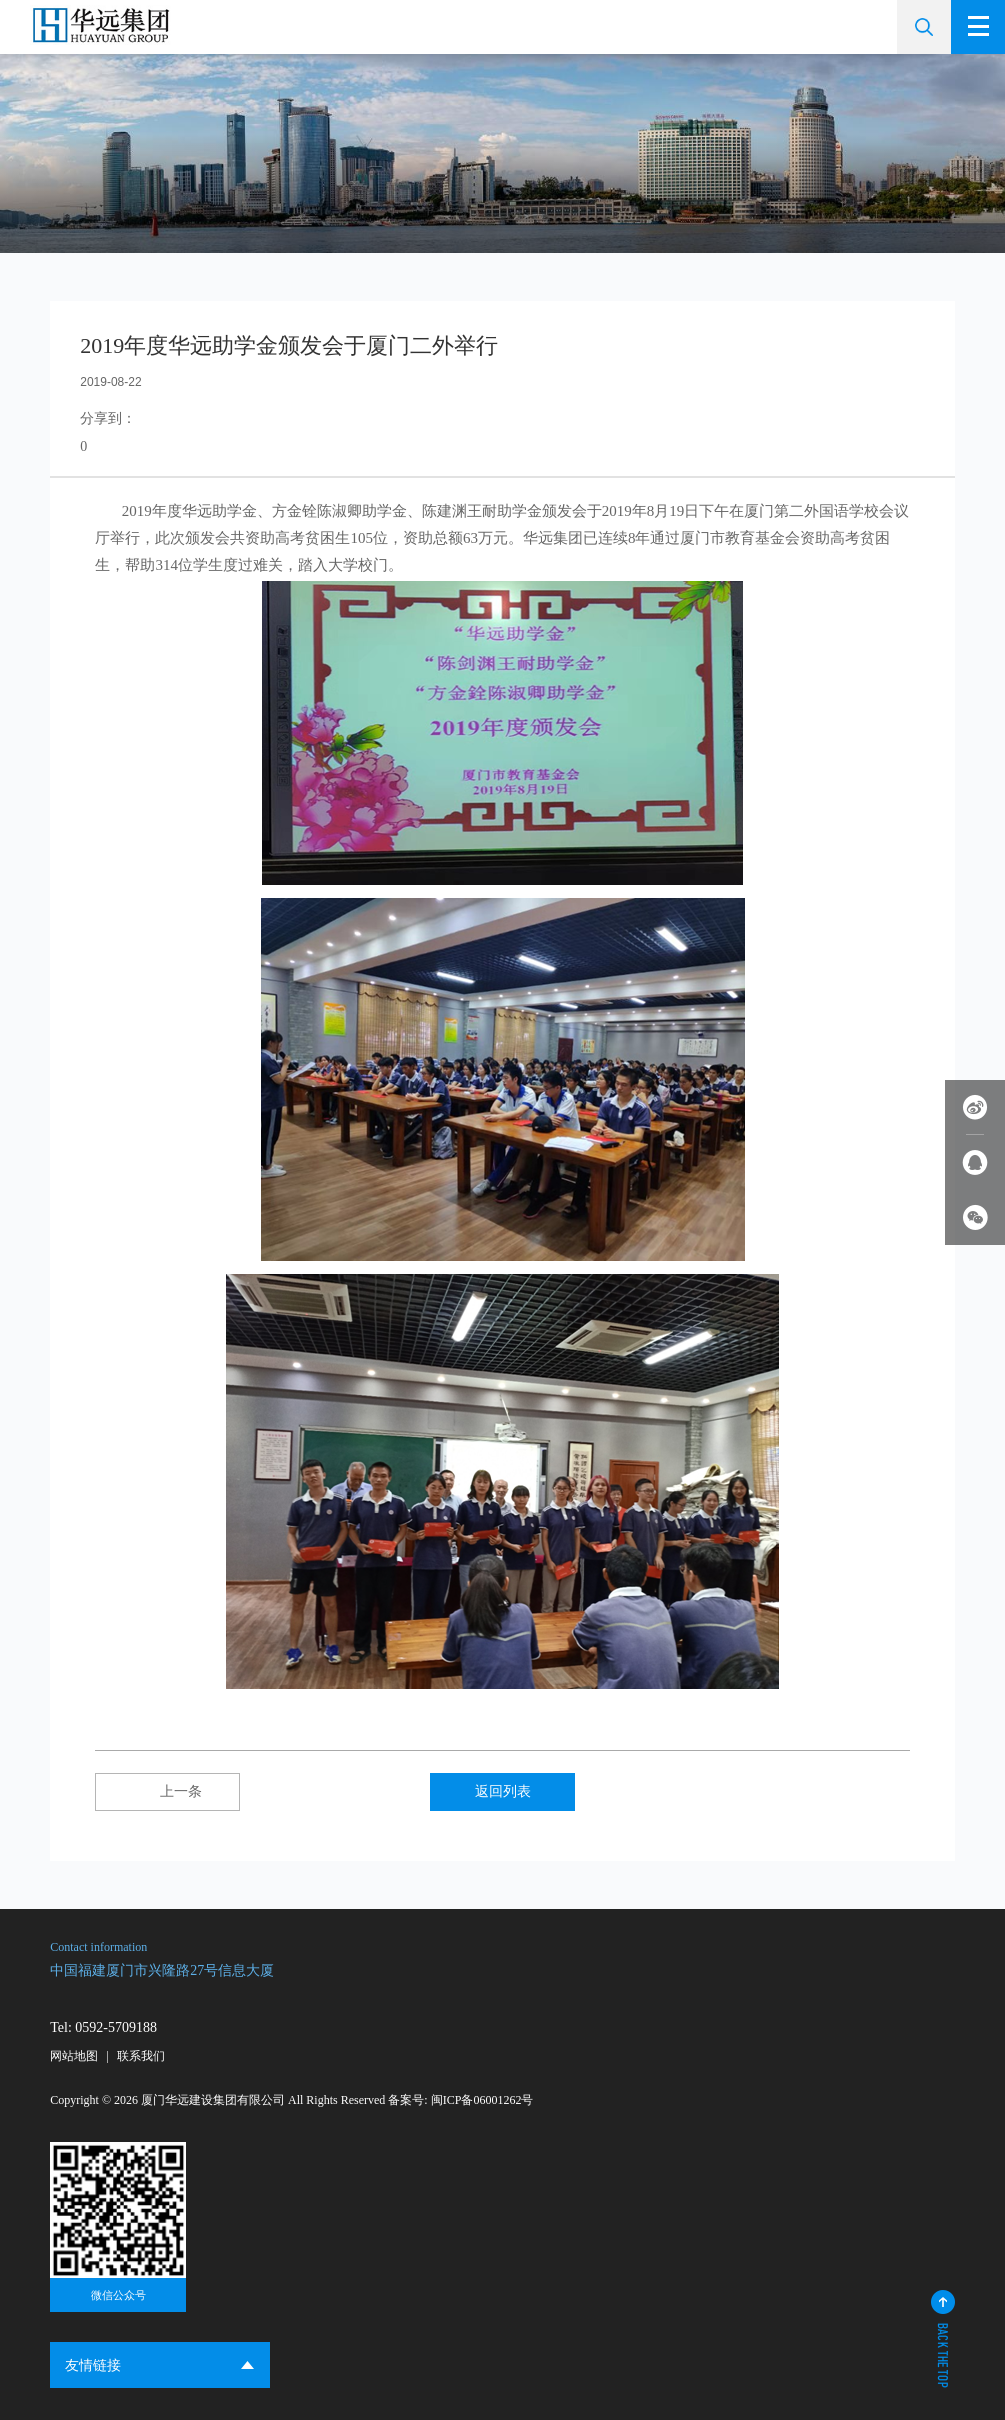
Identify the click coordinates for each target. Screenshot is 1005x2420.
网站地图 (74, 2056)
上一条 (168, 1791)
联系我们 (141, 2056)
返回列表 (503, 1791)
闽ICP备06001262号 (482, 2100)
